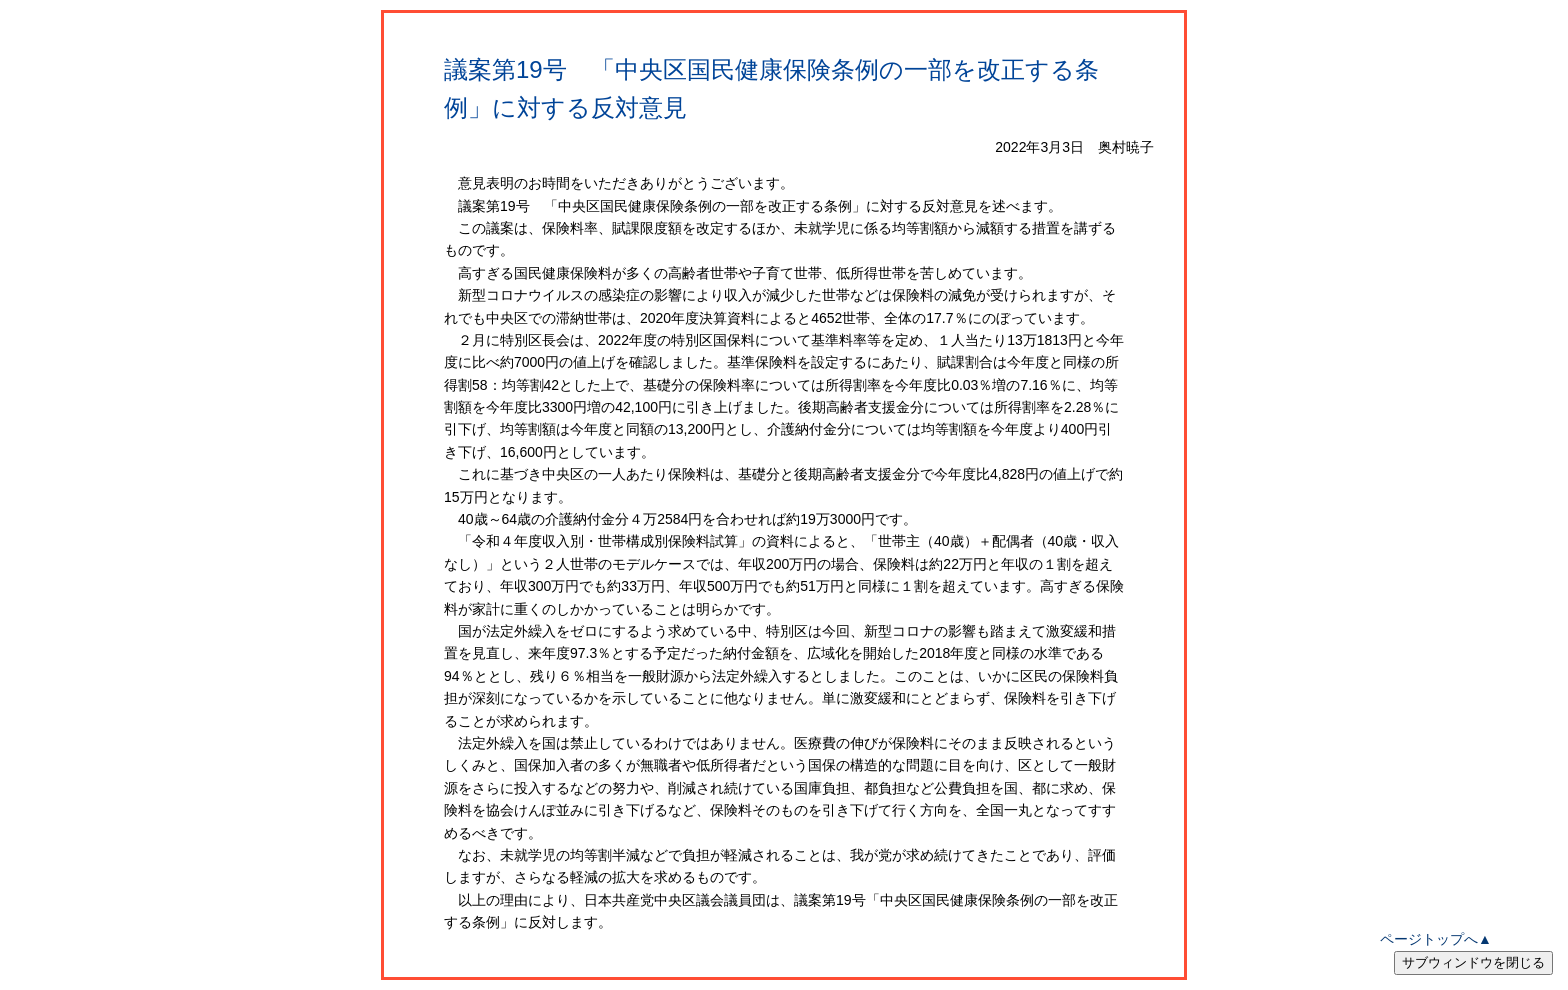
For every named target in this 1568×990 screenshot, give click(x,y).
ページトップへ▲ (1436, 939)
